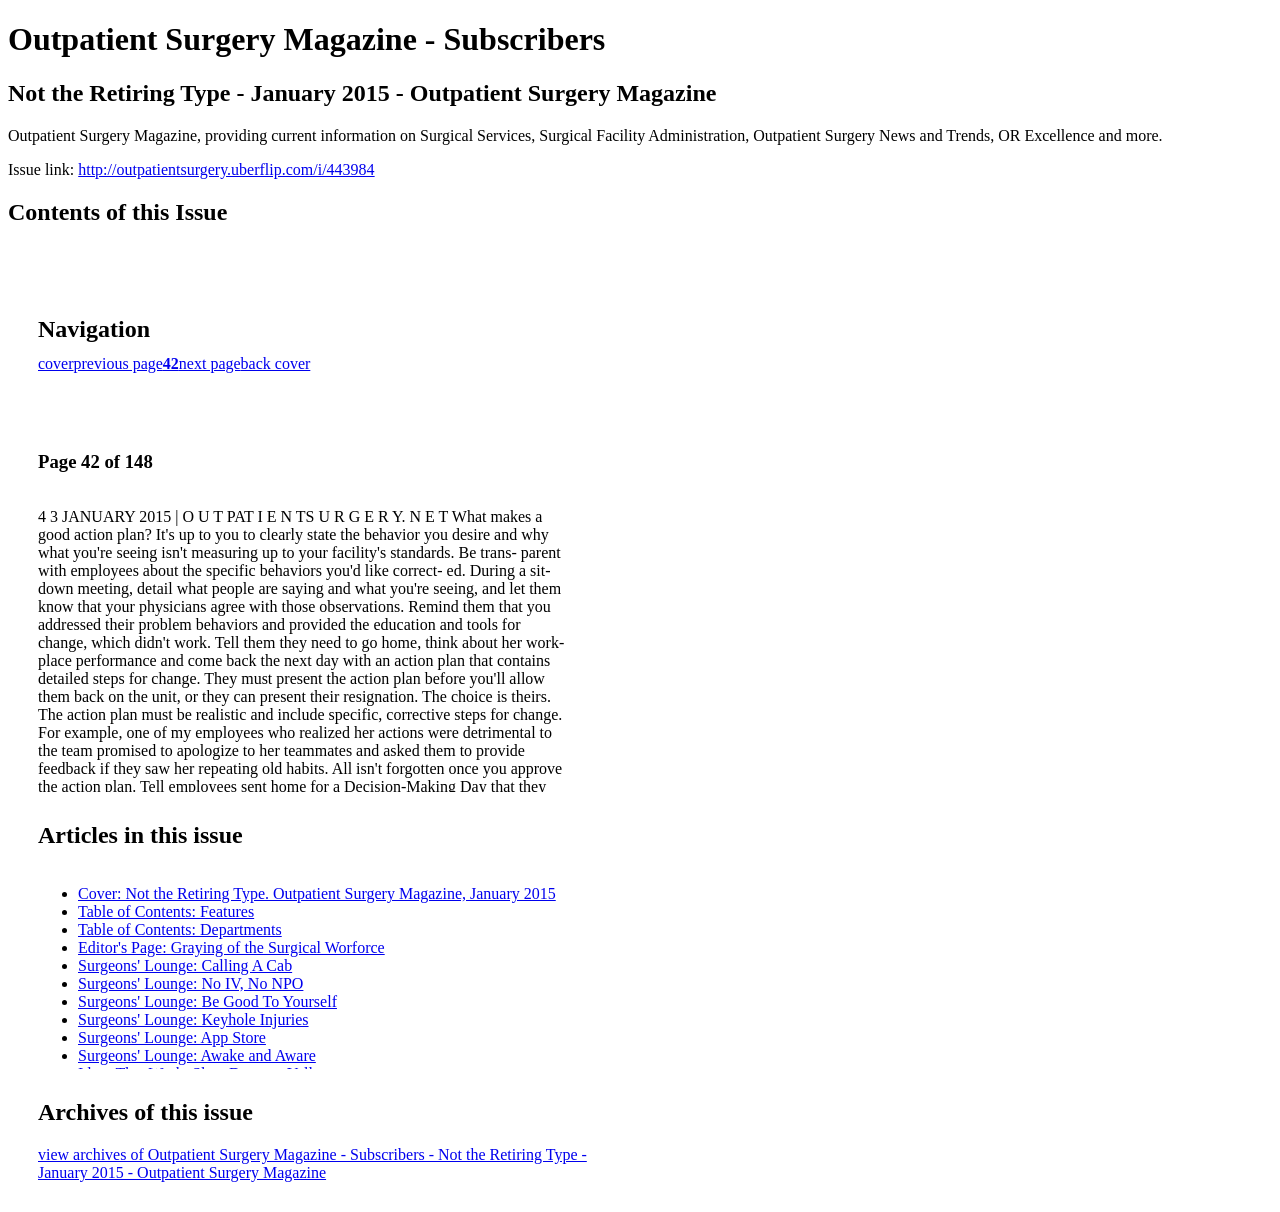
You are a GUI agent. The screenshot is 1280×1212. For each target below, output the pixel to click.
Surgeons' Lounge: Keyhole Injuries (193, 1019)
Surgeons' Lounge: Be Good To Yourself (207, 1001)
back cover (276, 363)
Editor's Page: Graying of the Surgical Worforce (231, 947)
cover (56, 363)
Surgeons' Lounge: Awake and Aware (197, 1055)
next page (210, 363)
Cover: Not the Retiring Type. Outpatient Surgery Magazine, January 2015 (317, 893)
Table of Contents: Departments (180, 929)
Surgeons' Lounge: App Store (172, 1037)
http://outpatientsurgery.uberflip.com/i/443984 (226, 169)
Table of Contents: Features (166, 911)
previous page (118, 363)
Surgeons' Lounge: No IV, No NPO (190, 983)
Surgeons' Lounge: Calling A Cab (185, 965)
